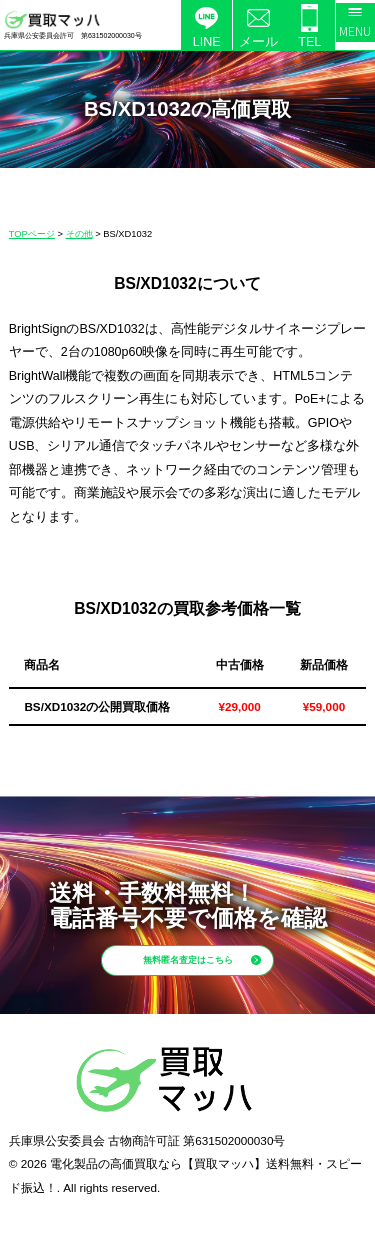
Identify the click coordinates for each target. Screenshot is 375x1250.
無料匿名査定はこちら (215, 973)
